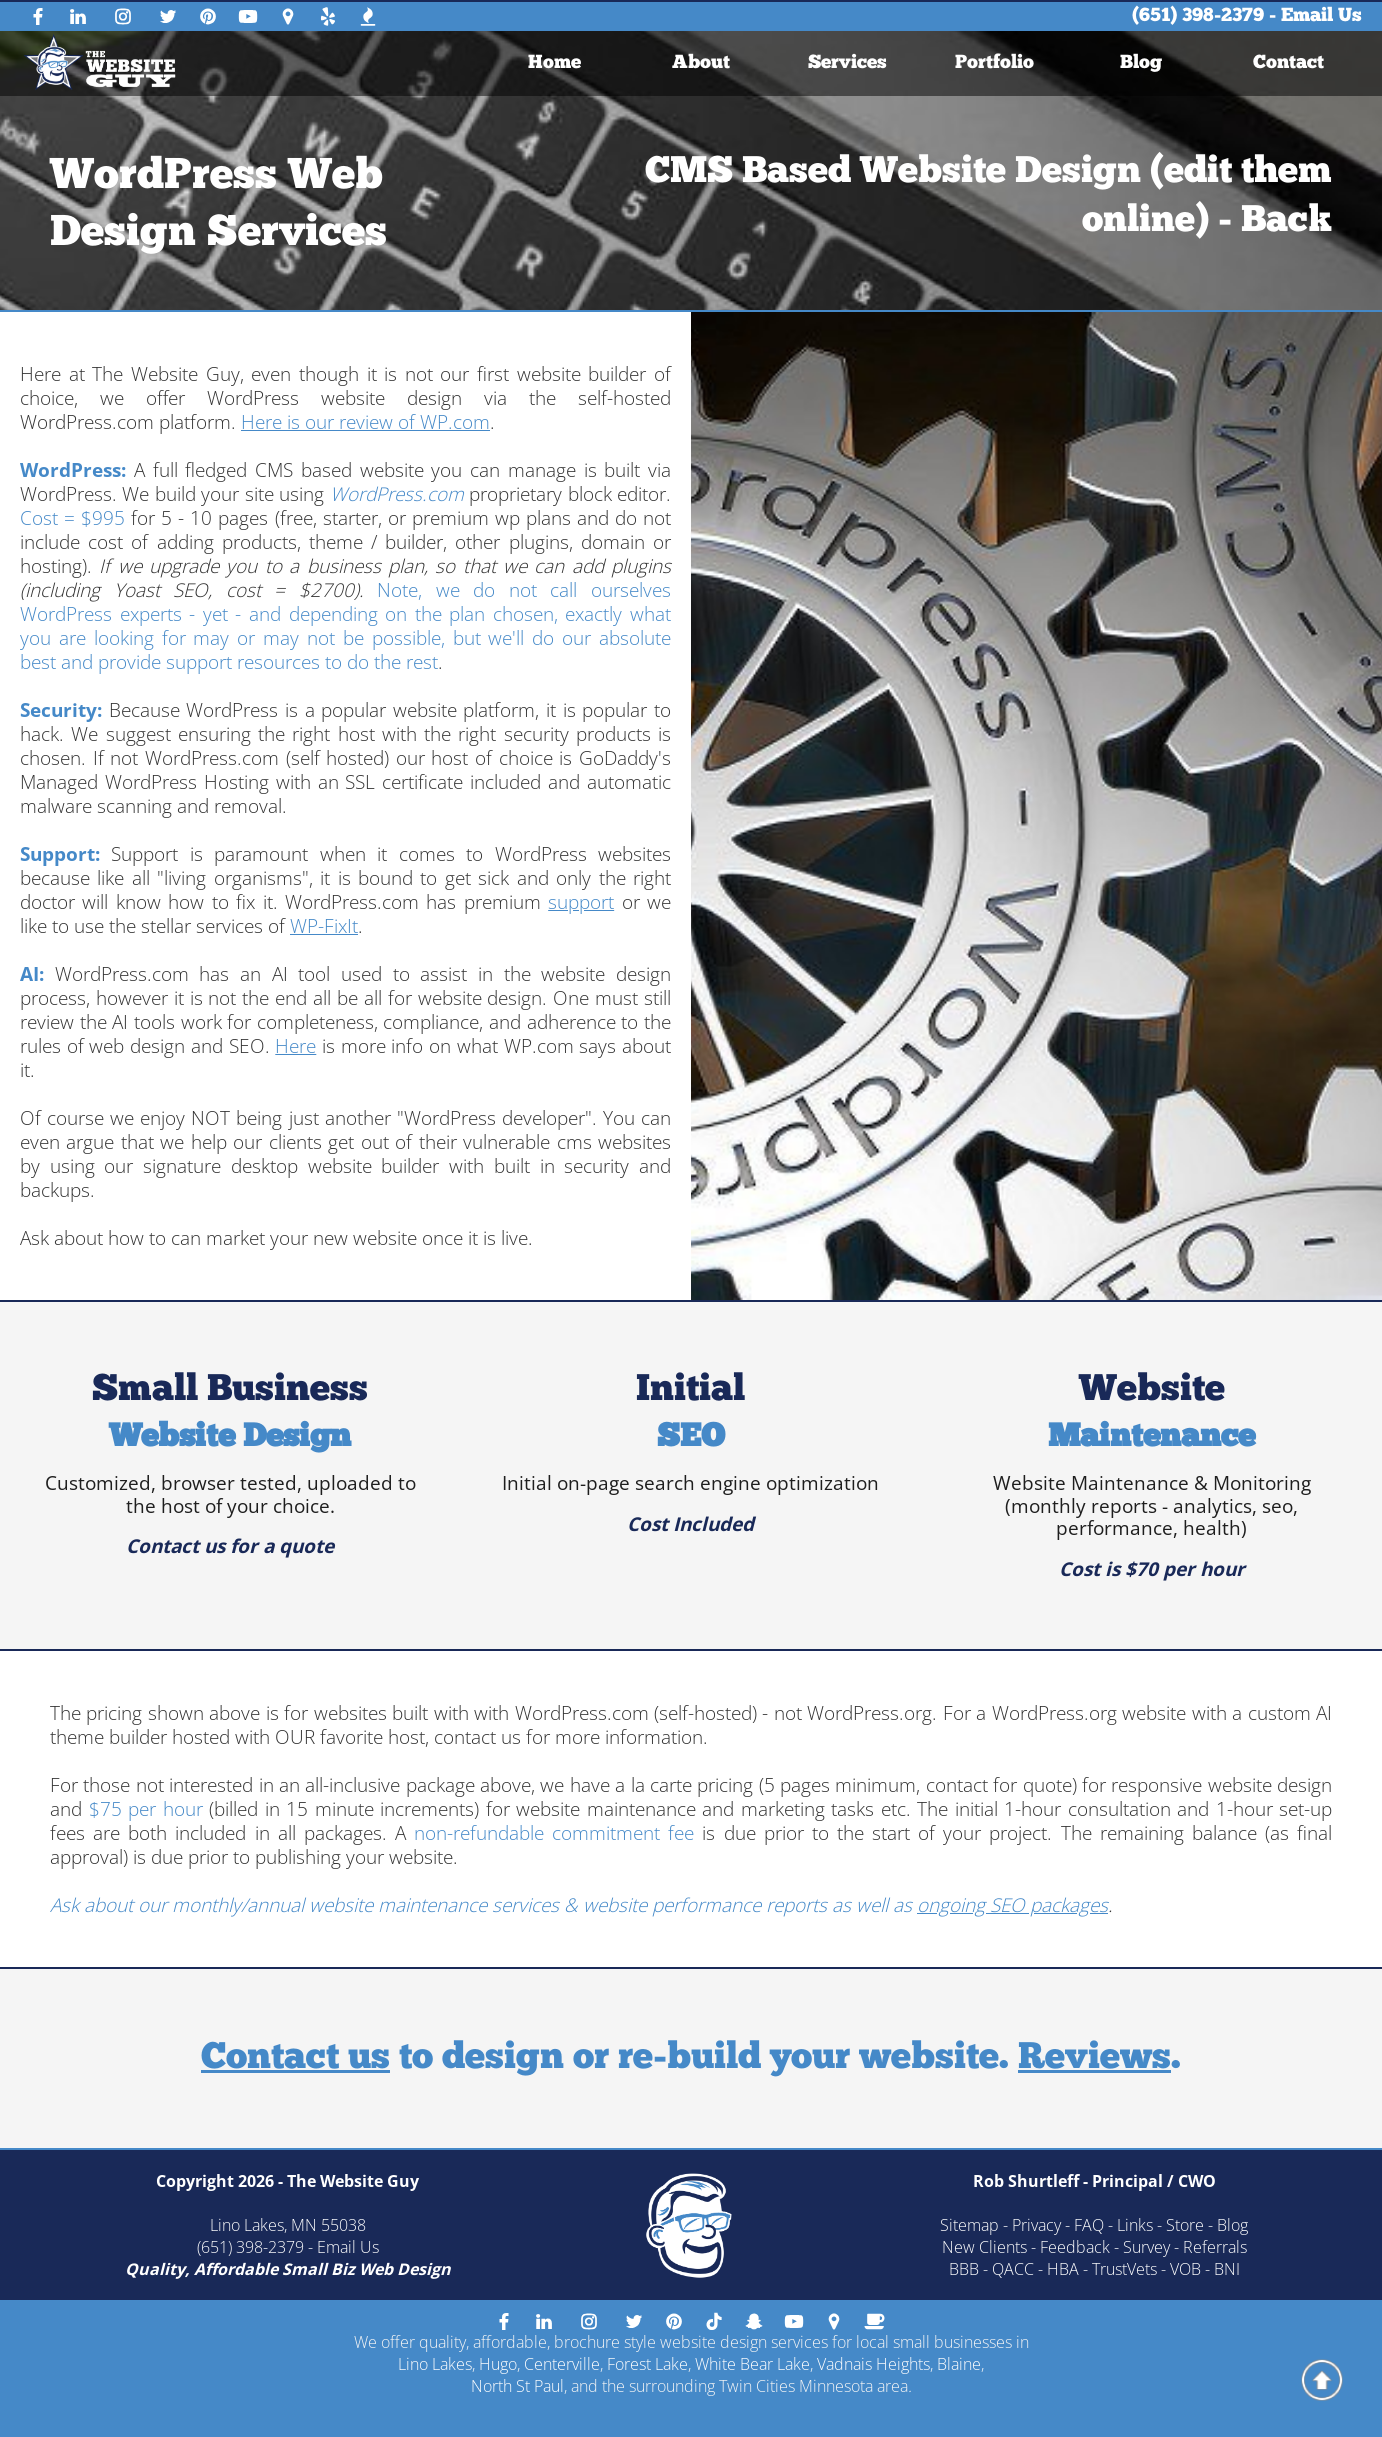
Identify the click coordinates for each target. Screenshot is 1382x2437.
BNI (1227, 2269)
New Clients (984, 2247)
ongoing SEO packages (1012, 1905)
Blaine (959, 2364)
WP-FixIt (324, 926)
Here (295, 1046)
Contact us (295, 2058)
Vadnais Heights (873, 2364)
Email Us (1321, 16)
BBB (964, 2269)
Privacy (1036, 2225)
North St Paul (517, 2386)
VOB (1185, 2269)
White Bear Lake (752, 2364)
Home (554, 63)
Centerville (562, 2364)
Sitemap (969, 2225)
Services (847, 63)
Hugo (498, 2364)
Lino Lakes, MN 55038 (288, 2225)
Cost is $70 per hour (1152, 1569)
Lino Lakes (435, 2364)
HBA (1063, 2269)
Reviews (1094, 2058)
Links (1135, 2225)
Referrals (1215, 2247)
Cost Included (690, 1524)
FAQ (1089, 2225)
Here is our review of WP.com (365, 422)
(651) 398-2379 (1198, 16)
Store (1185, 2225)
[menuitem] (554, 63)
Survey (1146, 2247)
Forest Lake (647, 2364)
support (581, 902)
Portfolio (994, 63)
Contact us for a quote (230, 1546)
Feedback (1075, 2247)
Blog (1142, 63)
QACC (1013, 2269)
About (701, 63)
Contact (1288, 63)
